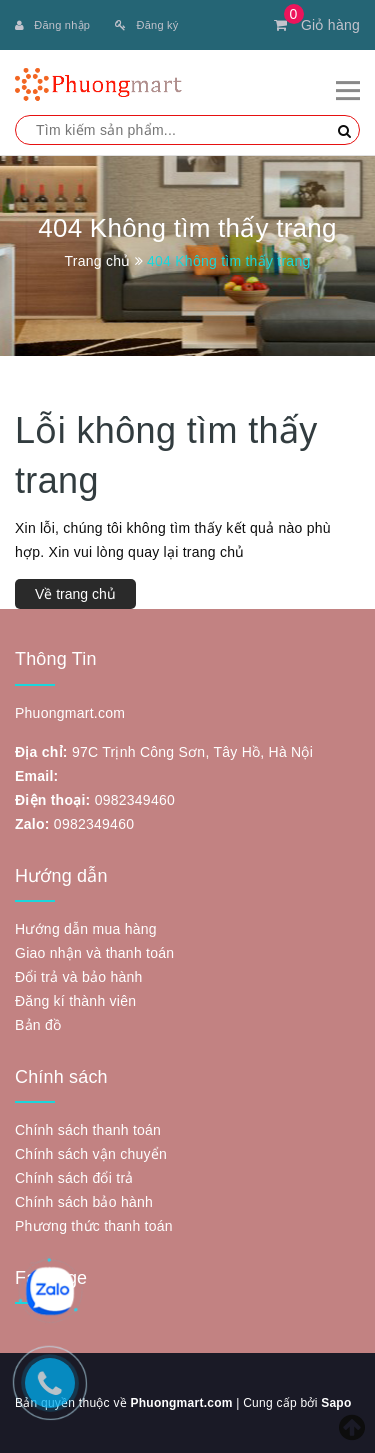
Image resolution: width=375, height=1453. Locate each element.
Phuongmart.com (181, 1403)
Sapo (336, 1403)
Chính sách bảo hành (84, 1202)
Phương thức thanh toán (94, 1226)
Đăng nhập (52, 25)
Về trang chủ (75, 594)
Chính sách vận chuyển (91, 1154)
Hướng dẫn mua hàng (86, 929)
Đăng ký (146, 25)
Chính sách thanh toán (88, 1130)
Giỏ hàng (317, 25)
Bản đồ (38, 1025)
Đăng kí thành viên (75, 1001)
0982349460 (135, 800)
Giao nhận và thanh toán (94, 953)
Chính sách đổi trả (74, 1178)
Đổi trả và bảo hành (79, 977)
